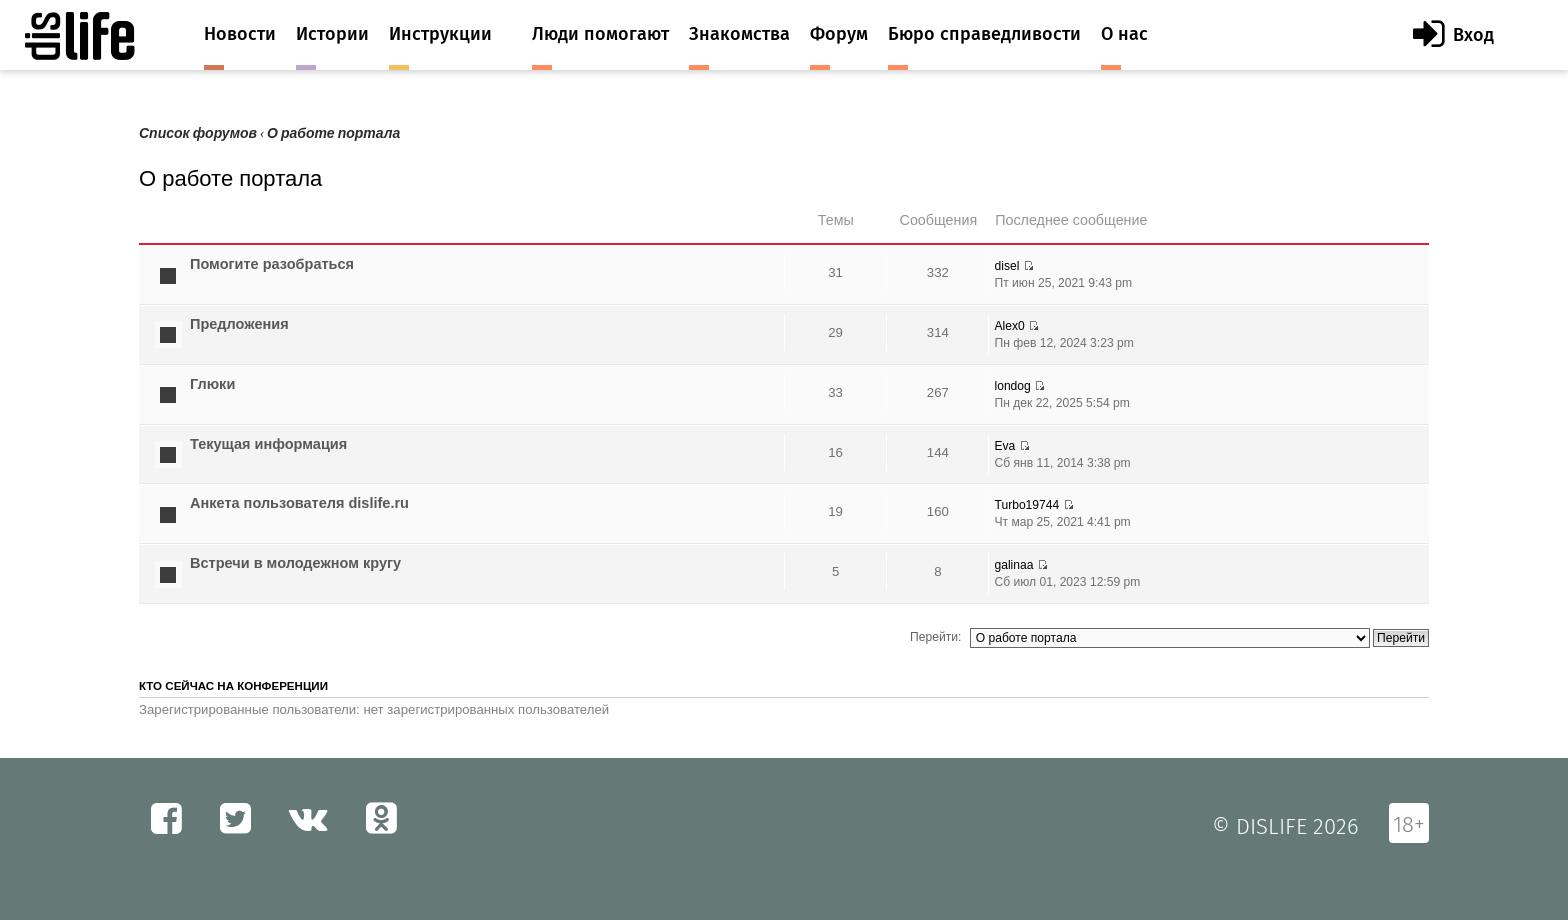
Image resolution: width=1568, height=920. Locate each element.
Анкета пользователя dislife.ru (299, 503)
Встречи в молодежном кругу (295, 563)
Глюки (212, 384)
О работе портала (333, 133)
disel (1006, 266)
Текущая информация (268, 444)
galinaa (1013, 565)
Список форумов (198, 133)
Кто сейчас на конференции (233, 686)
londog (1012, 386)
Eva (1004, 446)
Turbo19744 (1026, 505)
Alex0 (1009, 326)
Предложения (239, 324)
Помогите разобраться (272, 264)
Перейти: (935, 637)
